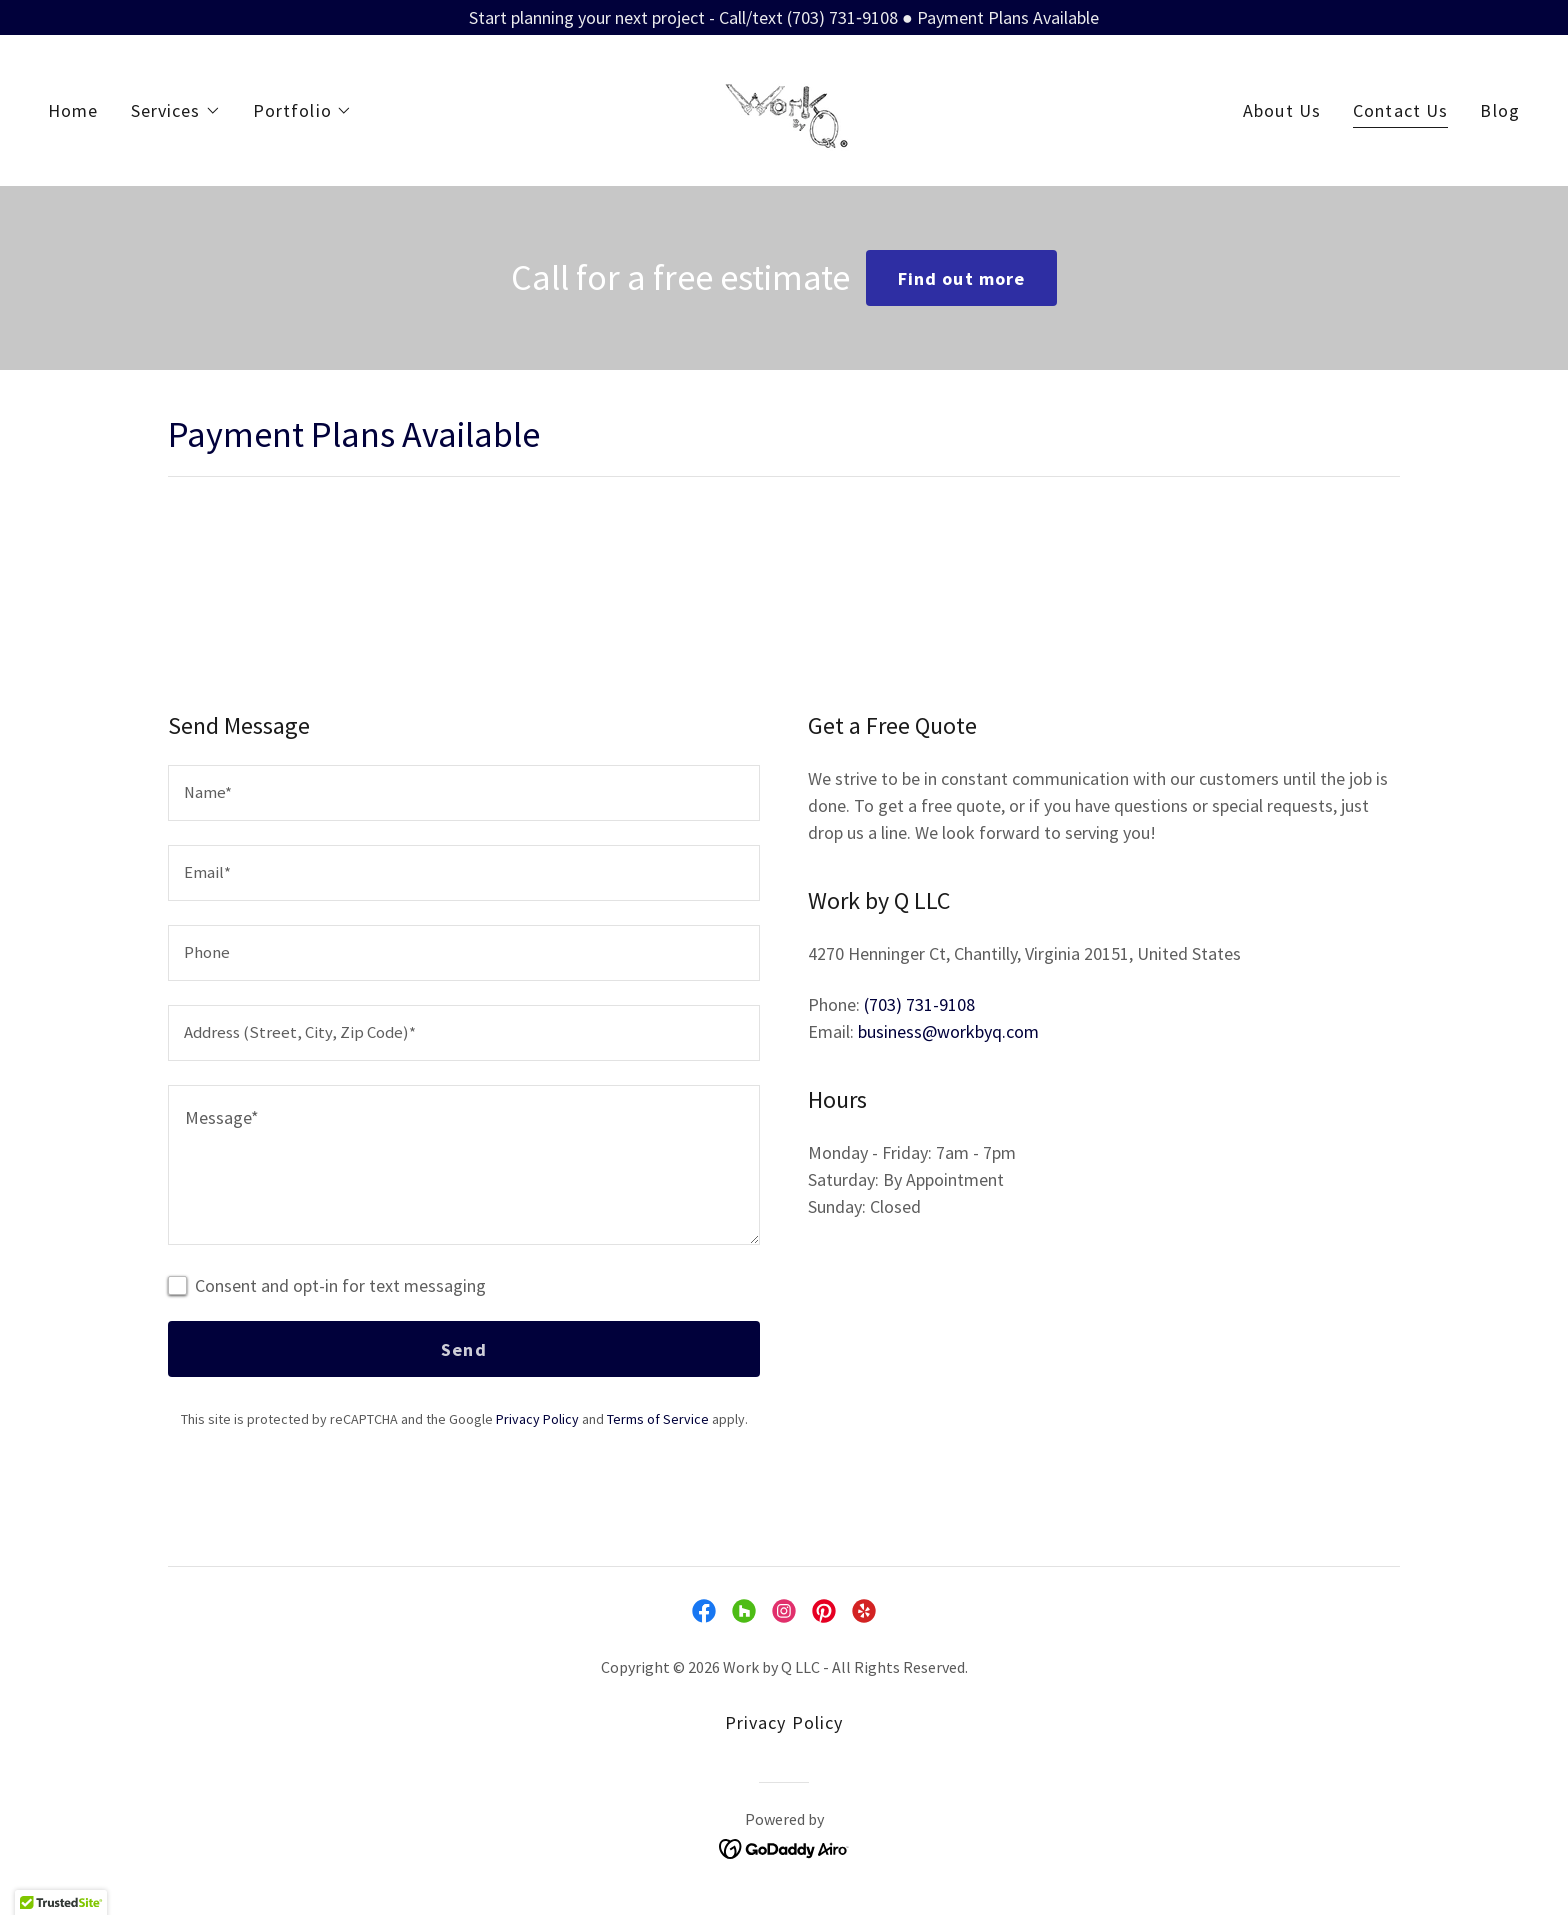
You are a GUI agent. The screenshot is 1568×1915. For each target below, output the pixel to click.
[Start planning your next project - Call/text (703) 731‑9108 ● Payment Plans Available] (784, 17)
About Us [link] (1282, 110)
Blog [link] (1500, 110)
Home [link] (73, 110)
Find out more (962, 278)
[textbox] (464, 793)
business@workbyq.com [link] (948, 1031)
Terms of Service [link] (658, 1419)
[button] (176, 111)
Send (464, 1349)
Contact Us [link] (1400, 110)
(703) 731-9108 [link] (919, 1004)
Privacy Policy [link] (537, 1419)
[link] (783, 108)
